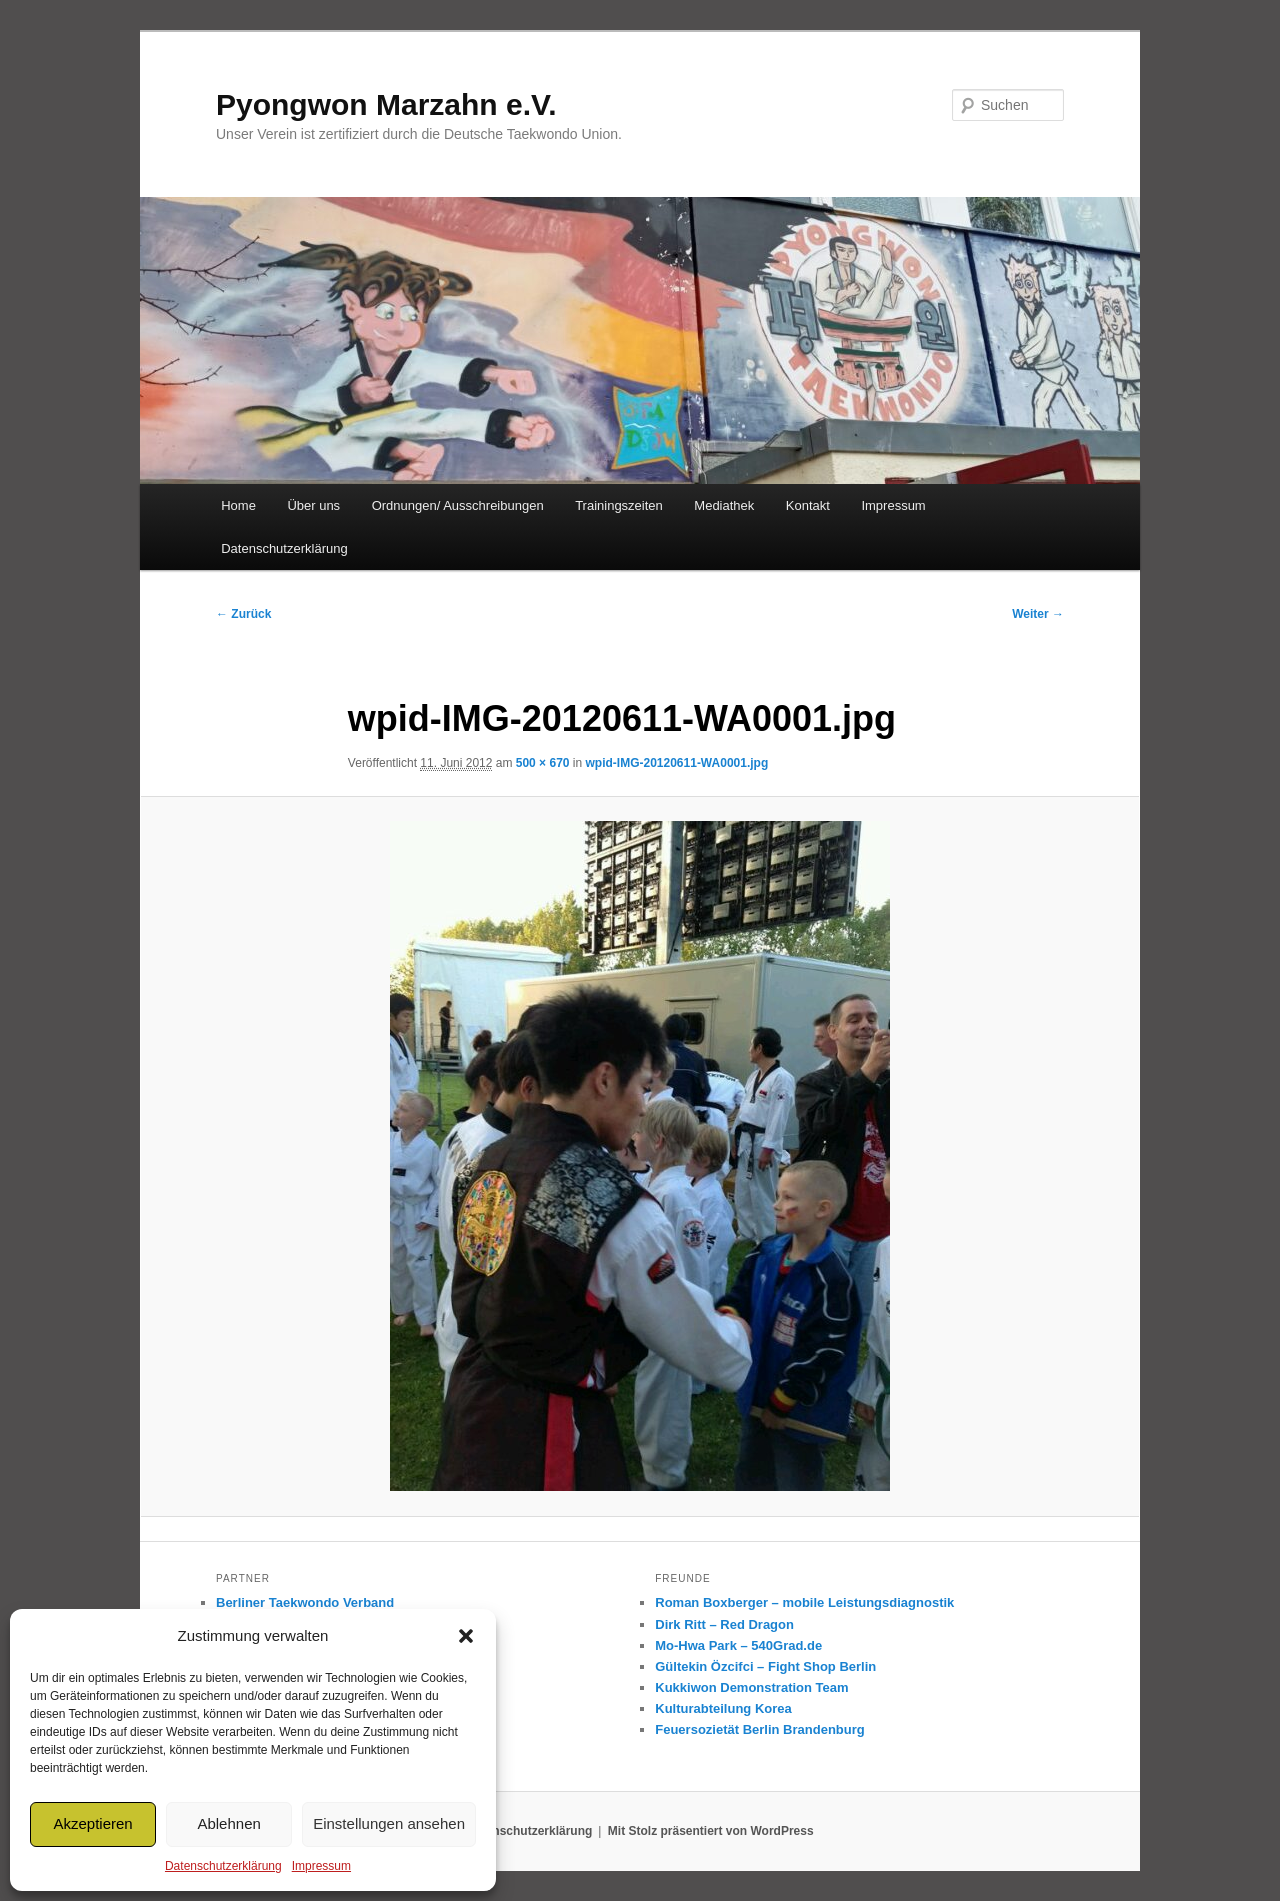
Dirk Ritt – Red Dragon (724, 1624)
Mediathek (724, 505)
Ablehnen (228, 1823)
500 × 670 (543, 763)
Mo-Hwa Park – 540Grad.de (738, 1645)
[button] (466, 1636)
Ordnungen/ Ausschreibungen (458, 505)
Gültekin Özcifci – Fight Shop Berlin (765, 1666)
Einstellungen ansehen (389, 1823)
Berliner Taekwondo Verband (305, 1602)
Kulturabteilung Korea (723, 1708)
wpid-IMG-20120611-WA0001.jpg (677, 763)
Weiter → (1038, 614)
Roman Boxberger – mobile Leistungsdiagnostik (804, 1602)
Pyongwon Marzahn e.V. (386, 104)
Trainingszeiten (619, 505)
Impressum (321, 1866)
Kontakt (808, 505)
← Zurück (243, 614)
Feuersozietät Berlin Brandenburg (759, 1729)
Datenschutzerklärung (223, 1866)
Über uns (313, 505)
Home (238, 505)
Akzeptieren (92, 1823)
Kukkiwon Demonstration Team (751, 1687)
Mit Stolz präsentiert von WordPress (711, 1831)
